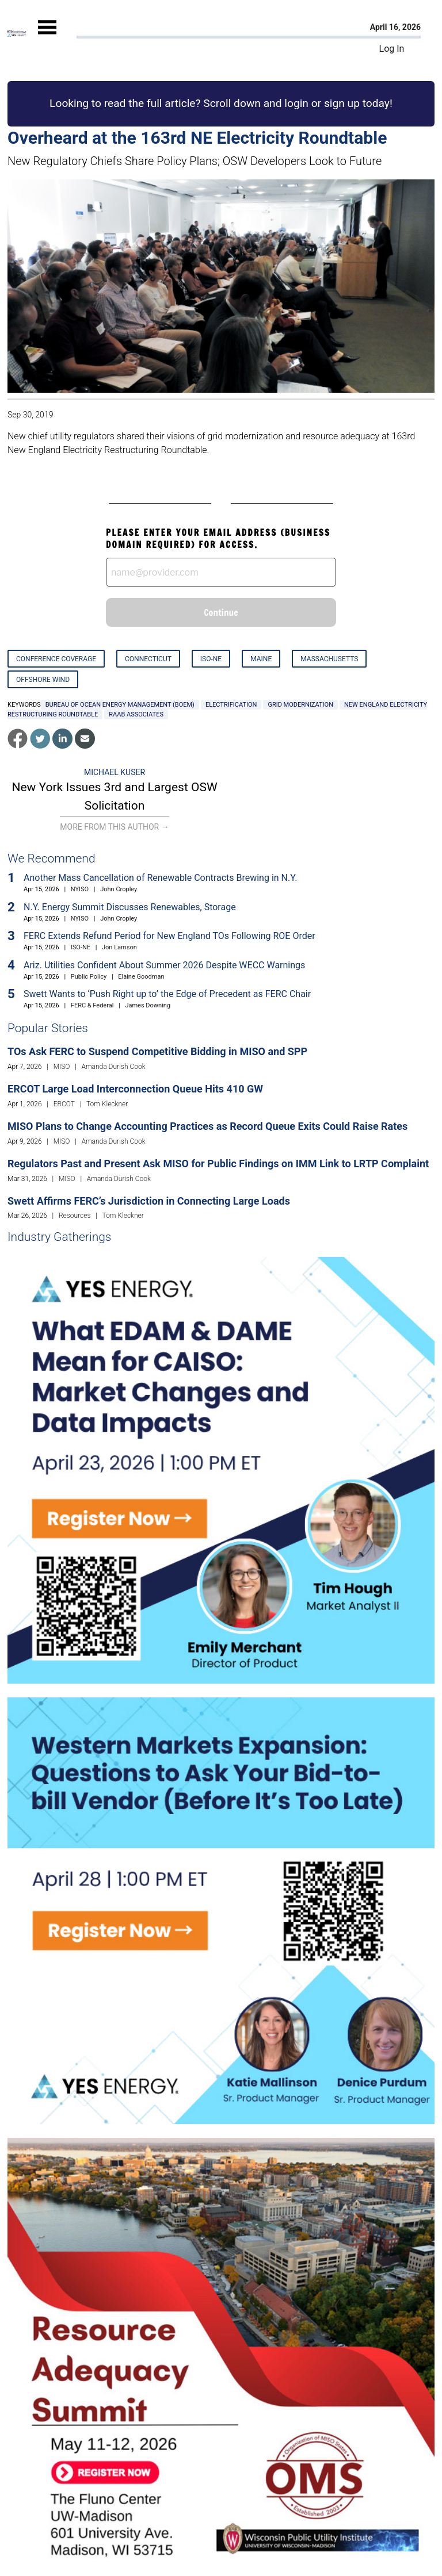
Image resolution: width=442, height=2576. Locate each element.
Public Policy (88, 976)
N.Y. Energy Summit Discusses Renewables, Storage (130, 907)
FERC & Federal (92, 1005)
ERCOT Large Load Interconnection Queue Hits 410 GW (135, 1089)
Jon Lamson (119, 947)
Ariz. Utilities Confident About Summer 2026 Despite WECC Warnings (164, 965)
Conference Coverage (56, 659)
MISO (62, 1067)
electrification (231, 704)
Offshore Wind (43, 680)
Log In (392, 48)
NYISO (80, 889)
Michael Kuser (114, 772)
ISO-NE (211, 659)
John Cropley (118, 889)
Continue (221, 612)
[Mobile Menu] (47, 37)
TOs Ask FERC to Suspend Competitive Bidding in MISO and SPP (157, 1051)
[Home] (16, 33)
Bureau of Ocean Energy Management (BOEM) (120, 704)
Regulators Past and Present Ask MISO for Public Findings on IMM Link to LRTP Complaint (218, 1163)
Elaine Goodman (141, 976)
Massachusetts (329, 659)
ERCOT (64, 1104)
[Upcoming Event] (221, 1470)
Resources (75, 1216)
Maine (261, 659)
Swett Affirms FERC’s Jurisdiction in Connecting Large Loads (148, 1201)
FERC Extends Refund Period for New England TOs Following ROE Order (169, 935)
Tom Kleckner (107, 1104)
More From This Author (114, 826)
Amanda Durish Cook (113, 1067)
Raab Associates (136, 714)
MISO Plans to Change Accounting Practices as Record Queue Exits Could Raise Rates (207, 1126)
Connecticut (148, 659)
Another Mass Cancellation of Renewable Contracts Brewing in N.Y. (160, 877)
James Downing (147, 1005)
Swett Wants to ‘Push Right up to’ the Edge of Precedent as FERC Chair (167, 993)
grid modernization (300, 704)
